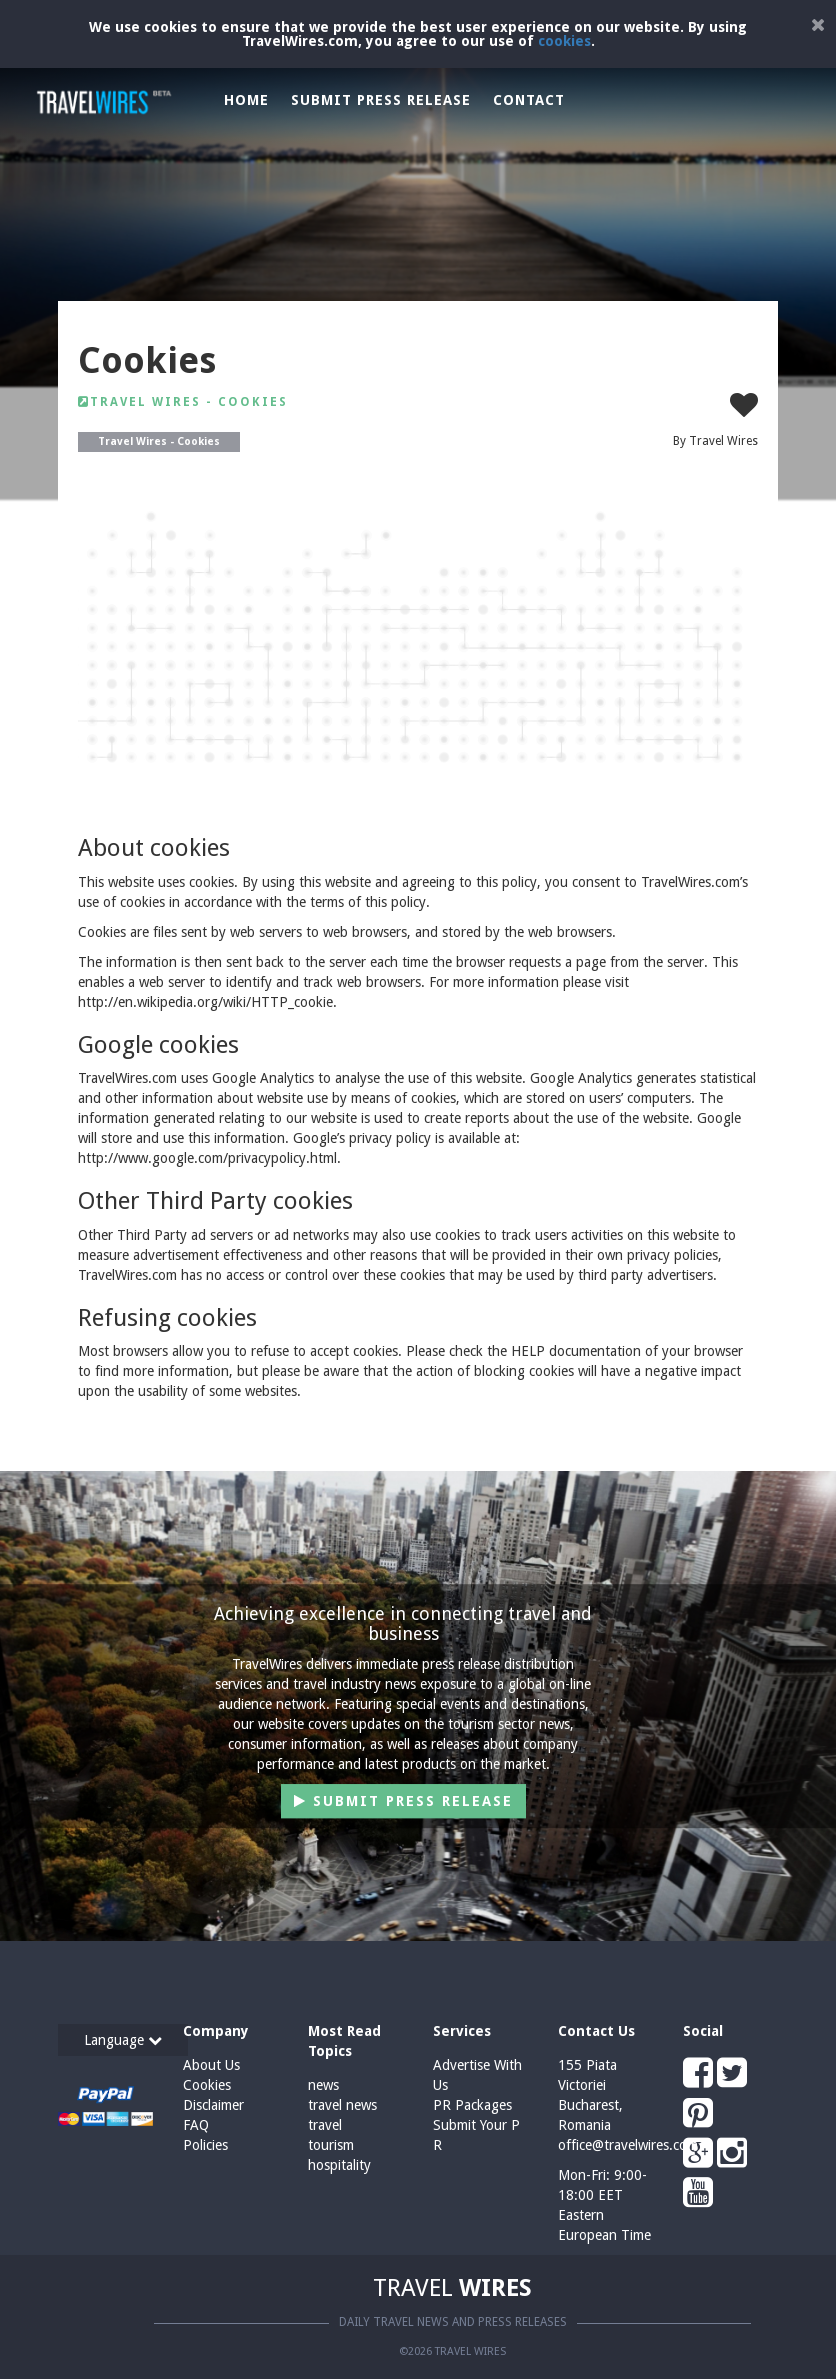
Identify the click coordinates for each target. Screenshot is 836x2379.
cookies (564, 41)
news (323, 2085)
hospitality (339, 2165)
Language (123, 2040)
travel (325, 2125)
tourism (331, 2145)
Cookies (207, 2085)
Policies (205, 2145)
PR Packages (472, 2105)
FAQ (196, 2125)
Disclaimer (213, 2105)
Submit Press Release (381, 100)
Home (246, 100)
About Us (211, 2065)
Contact (529, 100)
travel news (342, 2105)
